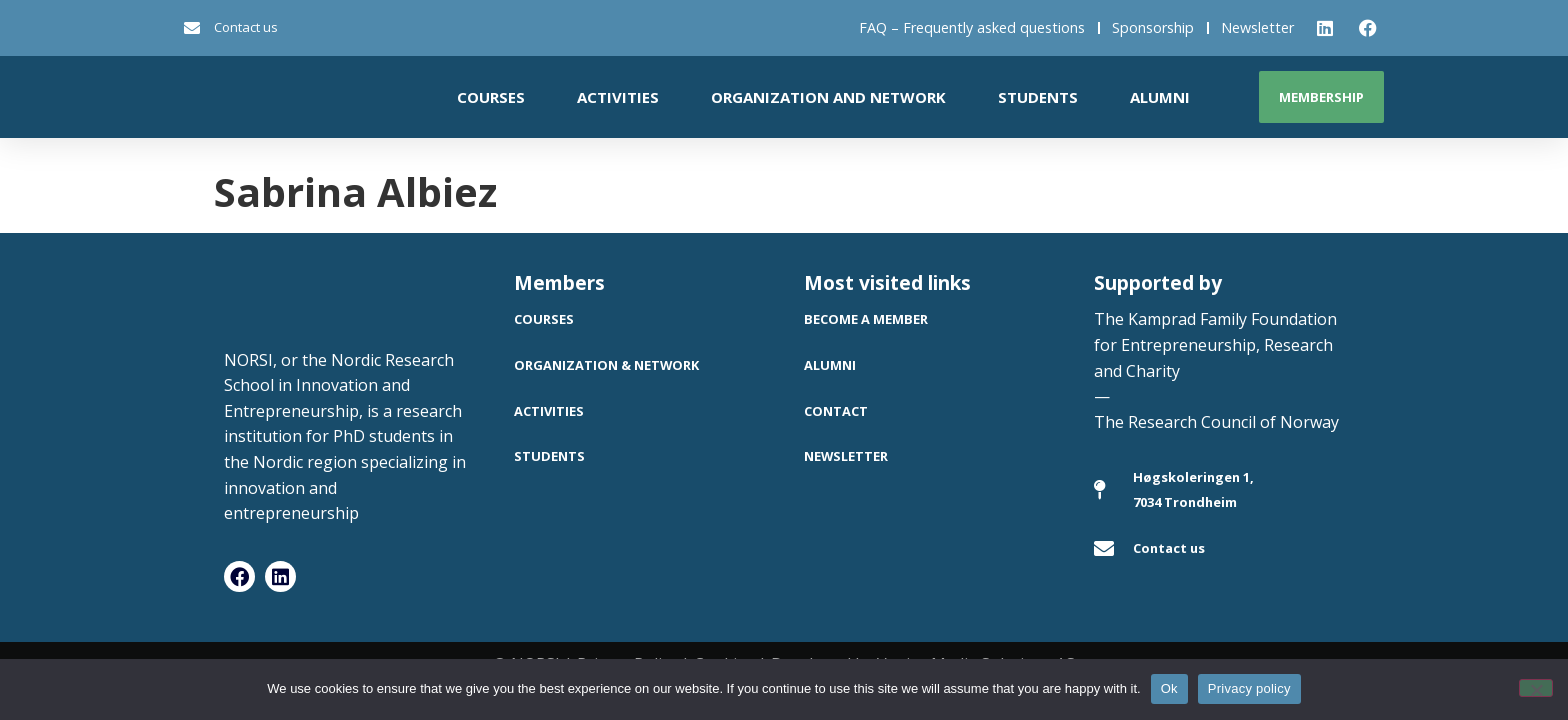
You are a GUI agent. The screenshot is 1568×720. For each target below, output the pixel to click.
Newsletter (1257, 27)
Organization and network (828, 97)
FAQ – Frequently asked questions (972, 27)
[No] (1536, 688)
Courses (491, 97)
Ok (1169, 688)
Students (1038, 97)
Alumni (1160, 97)
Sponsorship (1153, 27)
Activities (618, 97)
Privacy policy (1249, 688)
